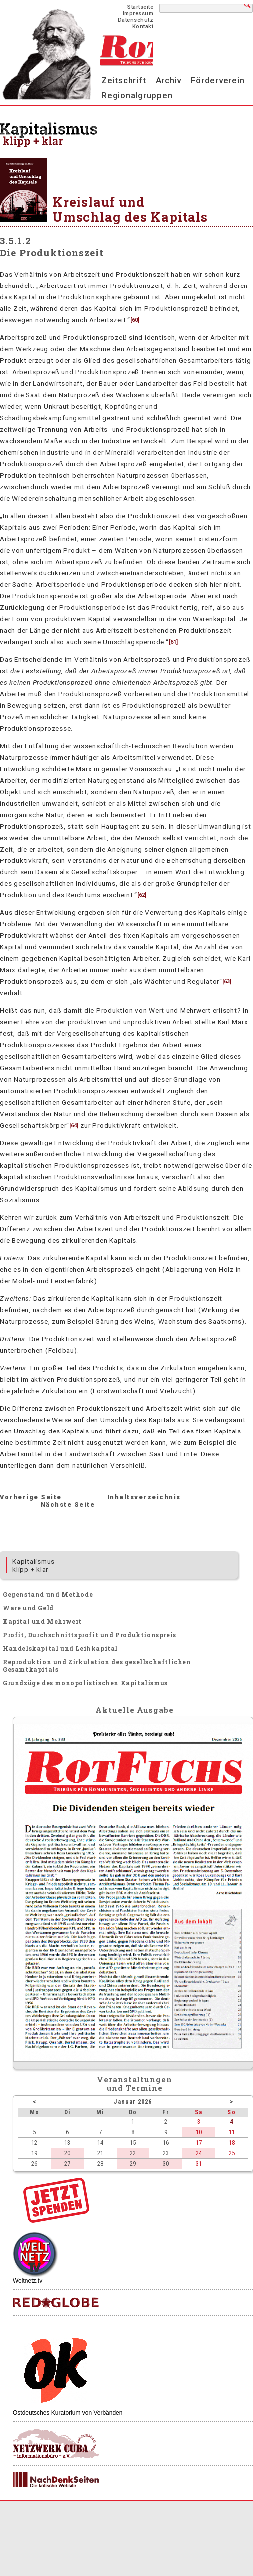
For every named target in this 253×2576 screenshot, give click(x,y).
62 (142, 895)
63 (227, 981)
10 (199, 2132)
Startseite (140, 7)
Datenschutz (136, 20)
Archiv (169, 80)
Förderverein (217, 80)
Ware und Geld (28, 1608)
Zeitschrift (123, 80)
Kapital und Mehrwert (42, 1621)
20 (67, 2153)
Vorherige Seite (31, 1497)
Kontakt (143, 26)
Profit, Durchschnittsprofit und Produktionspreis (89, 1635)
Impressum (138, 13)
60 (135, 320)
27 (67, 2163)
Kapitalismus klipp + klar (33, 1565)
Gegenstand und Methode (48, 1594)
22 (133, 2153)
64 (74, 1125)
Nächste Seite (68, 1504)
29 (133, 2163)
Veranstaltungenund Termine (134, 2083)
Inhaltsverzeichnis (144, 1497)
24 (199, 2153)
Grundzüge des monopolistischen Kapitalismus (85, 1683)
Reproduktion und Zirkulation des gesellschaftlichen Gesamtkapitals (97, 1665)
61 (173, 642)
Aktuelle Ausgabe (134, 1710)
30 (166, 2163)
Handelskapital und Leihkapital (60, 1648)
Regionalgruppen (136, 95)
